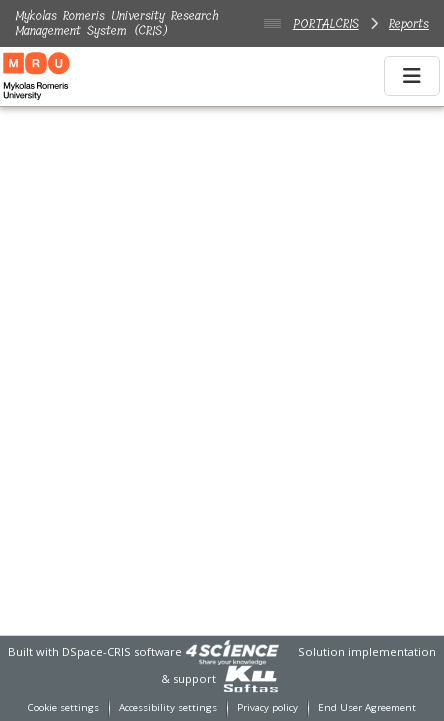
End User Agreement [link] (367, 707)
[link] (232, 651)
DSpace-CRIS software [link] (122, 651)
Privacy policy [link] (267, 707)
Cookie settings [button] (63, 707)
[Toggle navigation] (412, 76)
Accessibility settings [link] (168, 707)
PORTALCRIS (326, 23)
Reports (409, 23)
